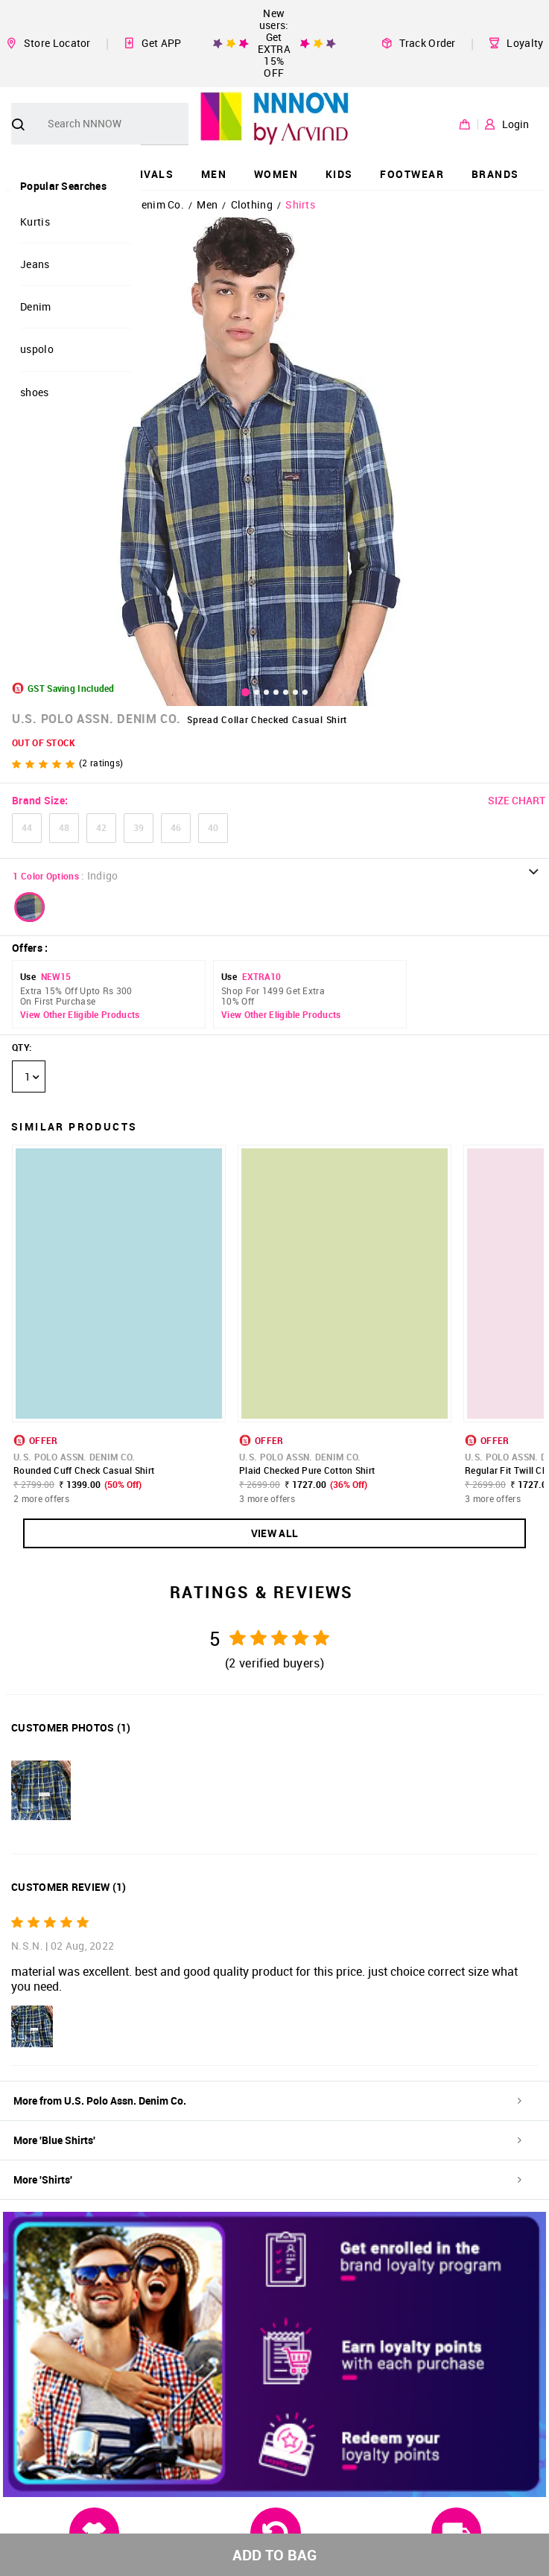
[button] (30, 907)
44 (27, 827)
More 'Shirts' (267, 2179)
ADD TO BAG (274, 2555)
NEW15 (56, 976)
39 (138, 827)
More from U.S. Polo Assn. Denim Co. (267, 2100)
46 (176, 827)
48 (64, 827)
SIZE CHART (516, 800)
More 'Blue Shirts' (267, 2140)
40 (213, 827)
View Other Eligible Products (79, 1015)
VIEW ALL (274, 1533)
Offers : (30, 948)
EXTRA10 (261, 976)
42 (101, 827)
